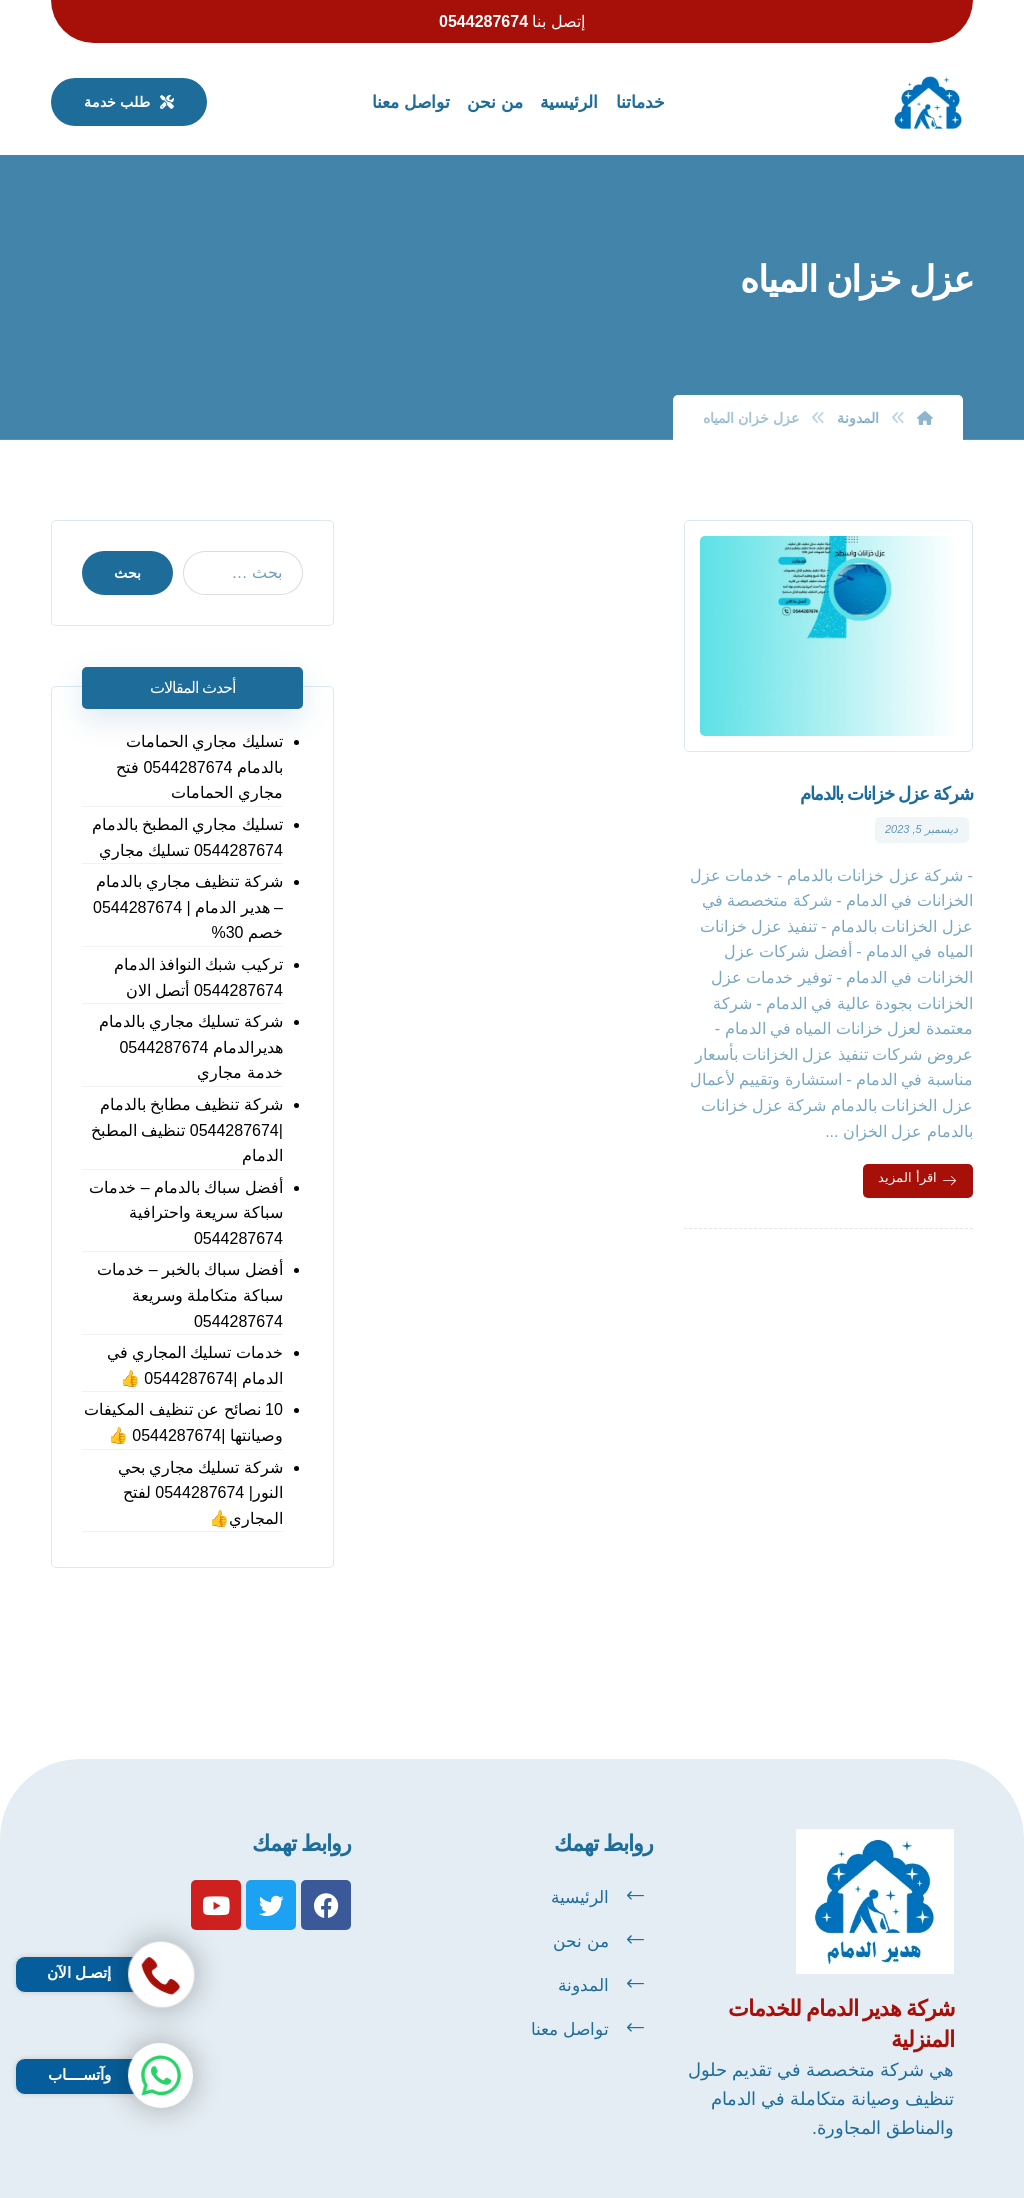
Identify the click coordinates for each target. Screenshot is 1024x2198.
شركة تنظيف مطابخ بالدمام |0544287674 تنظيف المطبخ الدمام (187, 1130)
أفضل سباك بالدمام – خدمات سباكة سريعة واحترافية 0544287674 (186, 1213)
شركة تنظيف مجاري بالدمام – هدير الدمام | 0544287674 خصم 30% (188, 907)
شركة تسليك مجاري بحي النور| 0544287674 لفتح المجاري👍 (200, 1493)
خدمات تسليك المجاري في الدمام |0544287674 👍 (195, 1365)
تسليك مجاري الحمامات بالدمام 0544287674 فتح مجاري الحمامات (199, 767)
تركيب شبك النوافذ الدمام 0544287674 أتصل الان (198, 977)
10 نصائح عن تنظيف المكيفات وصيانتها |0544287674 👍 (183, 1422)
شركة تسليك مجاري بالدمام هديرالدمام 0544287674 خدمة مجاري (191, 1047)
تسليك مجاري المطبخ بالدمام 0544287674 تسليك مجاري (187, 837)
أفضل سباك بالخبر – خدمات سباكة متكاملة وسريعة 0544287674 (190, 1295)
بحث (127, 573)
